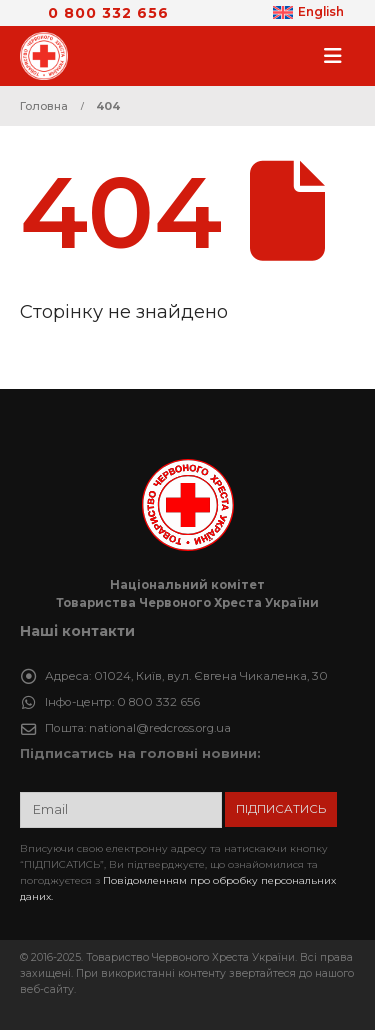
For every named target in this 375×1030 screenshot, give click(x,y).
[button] (339, 56)
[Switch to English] (308, 13)
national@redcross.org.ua (160, 728)
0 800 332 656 (108, 13)
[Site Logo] (50, 56)
